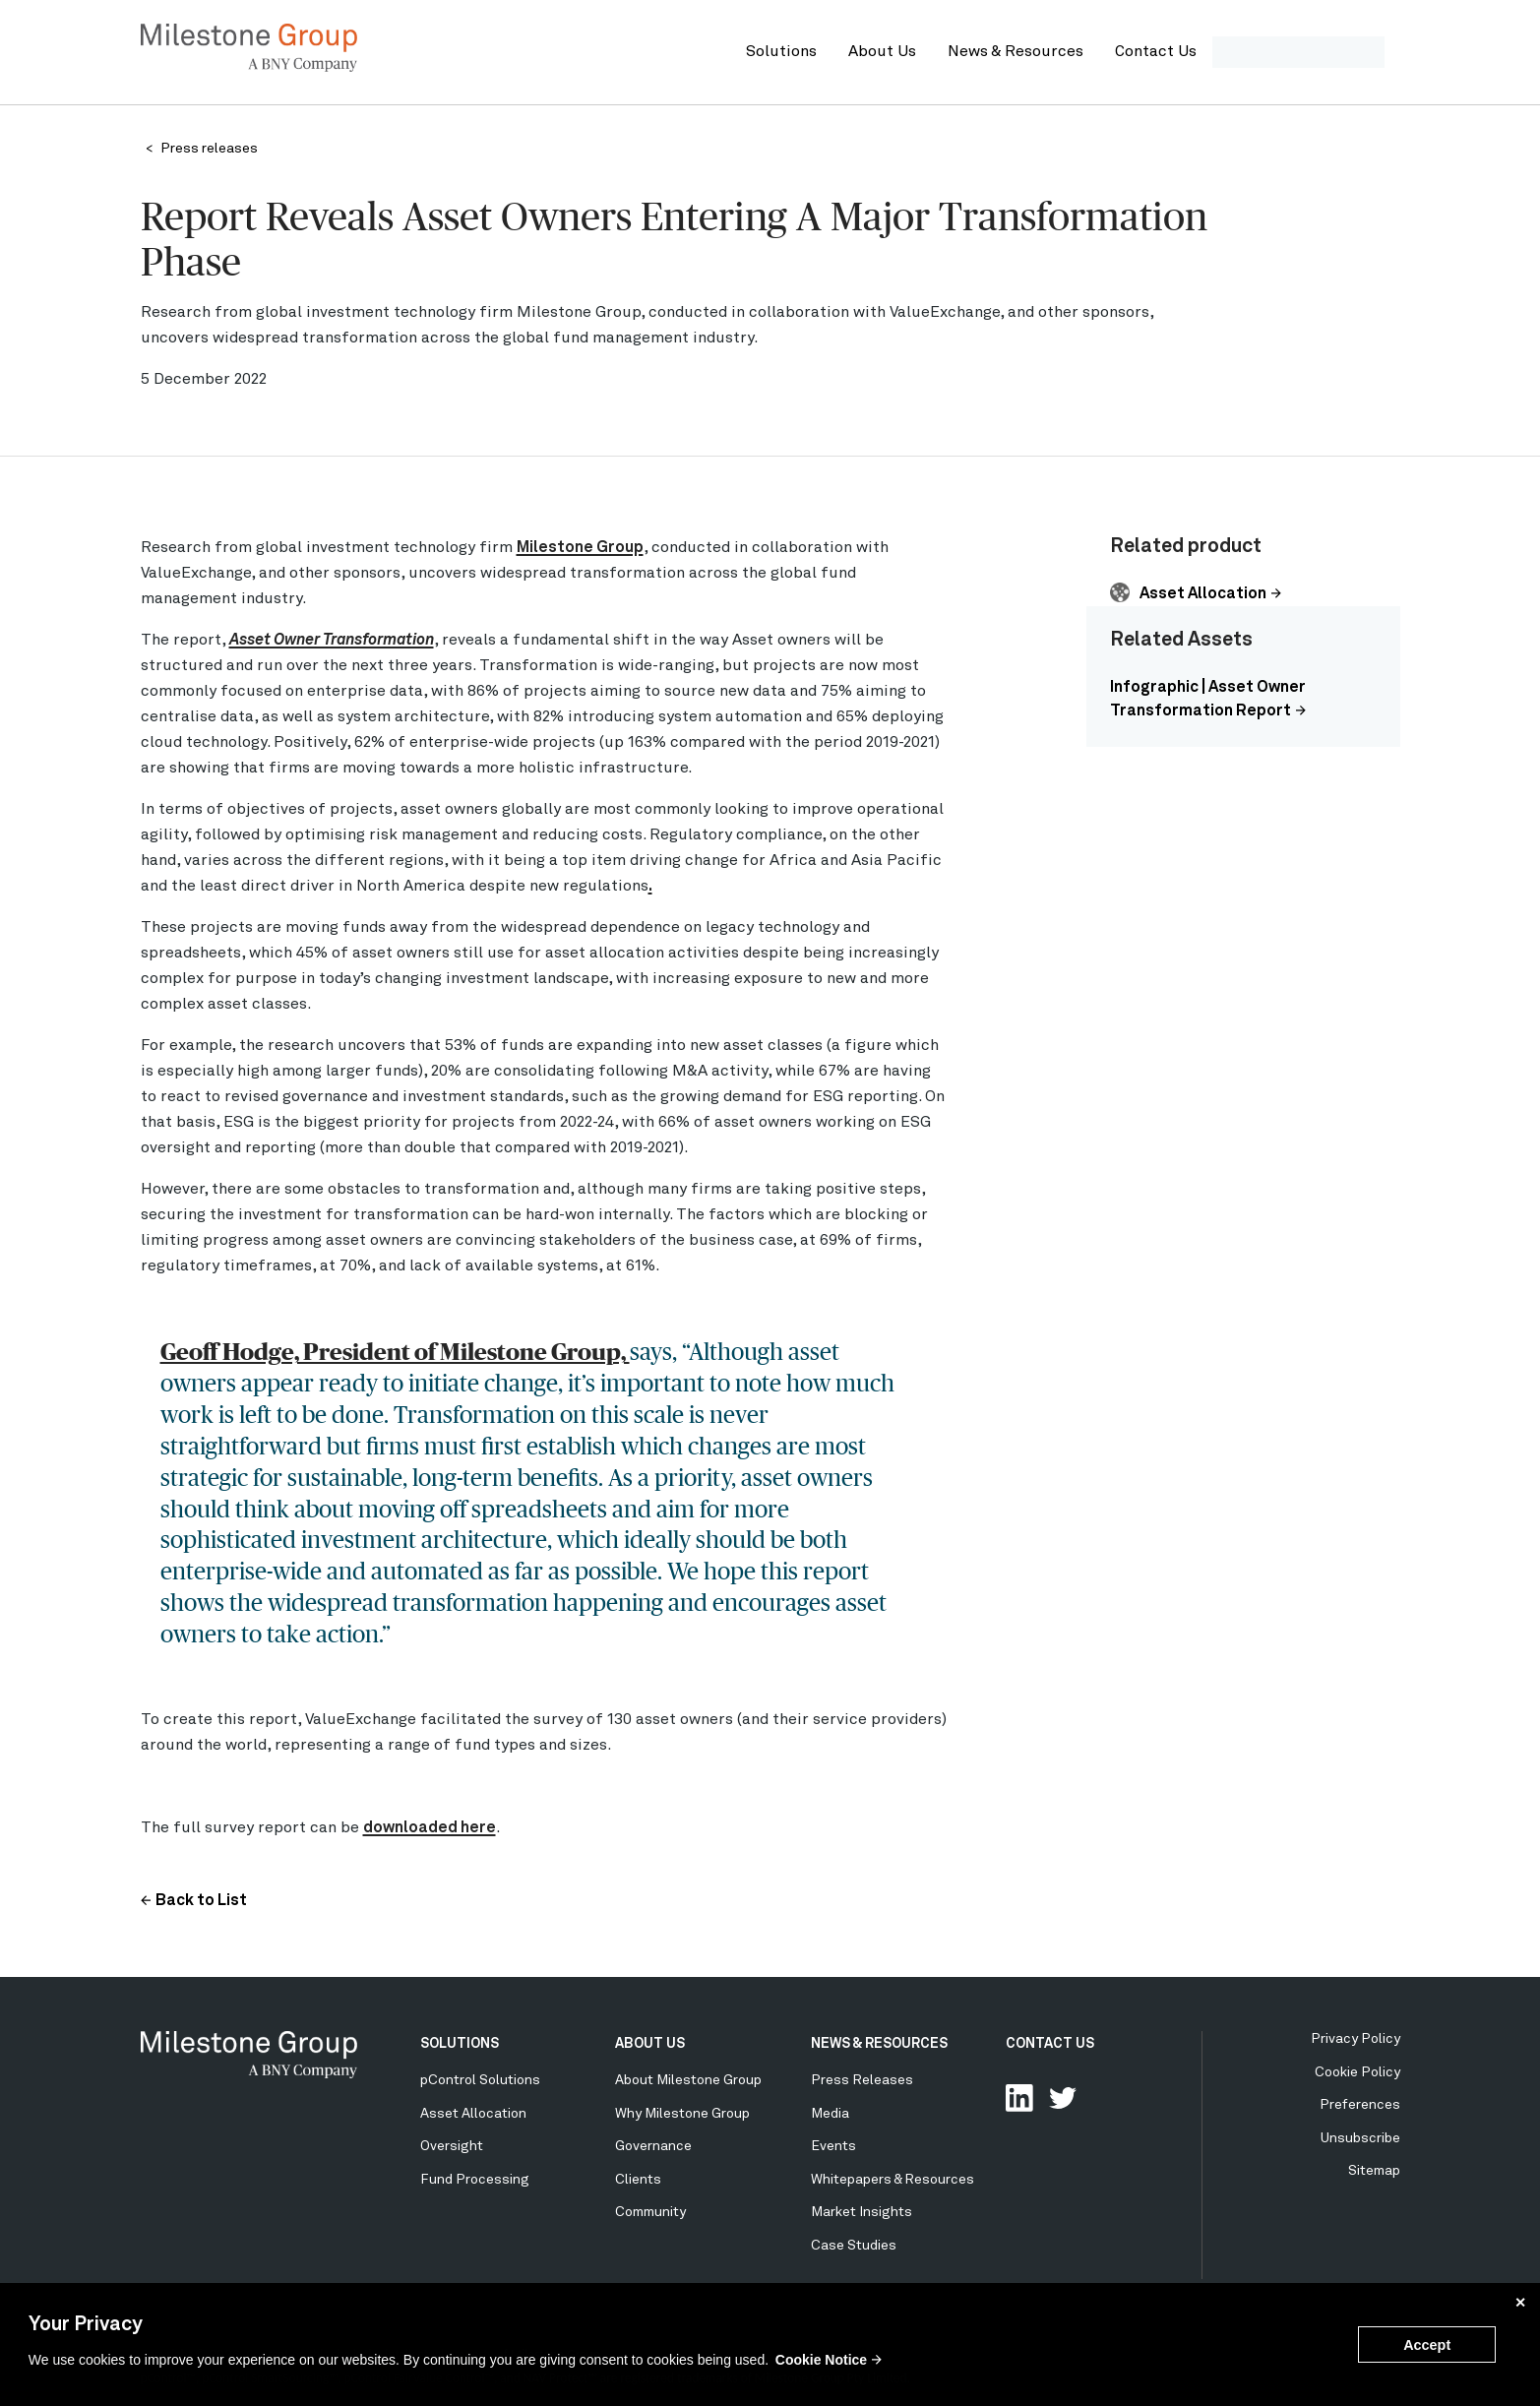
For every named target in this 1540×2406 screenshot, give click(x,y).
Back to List (201, 1901)
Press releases (209, 148)
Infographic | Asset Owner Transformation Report (1208, 699)
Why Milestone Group (682, 2114)
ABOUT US (650, 2044)
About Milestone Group (688, 2080)
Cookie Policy (1357, 2072)
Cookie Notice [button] (821, 2360)
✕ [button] (1520, 2303)
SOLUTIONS (459, 2044)
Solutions (781, 52)
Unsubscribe (1360, 2138)
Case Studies (853, 2245)
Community (650, 2212)
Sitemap (1374, 2171)
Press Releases (862, 2080)
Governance (653, 2146)
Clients (638, 2180)
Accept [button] (1426, 2345)
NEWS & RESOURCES (879, 2044)
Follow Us (1063, 2098)
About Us (882, 52)
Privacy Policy (1355, 2039)
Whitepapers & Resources (892, 2180)
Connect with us (1019, 2098)
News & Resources (1015, 52)
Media (830, 2114)
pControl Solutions (480, 2080)
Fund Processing (474, 2180)
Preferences (1360, 2105)
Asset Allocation (1203, 594)
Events (833, 2146)
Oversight (451, 2146)
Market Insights (861, 2212)
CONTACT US (1050, 2044)
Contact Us (1156, 52)
